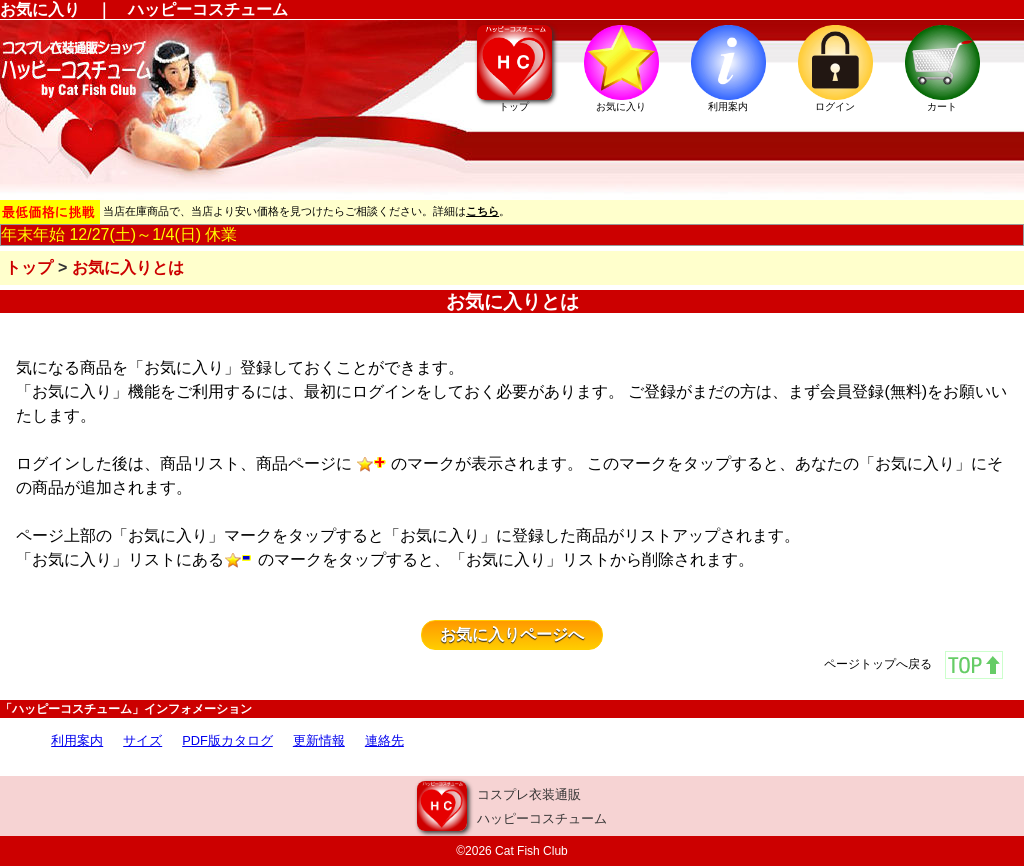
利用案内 (77, 740)
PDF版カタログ (227, 740)
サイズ (142, 740)
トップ (29, 267)
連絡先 (384, 740)
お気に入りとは (128, 267)
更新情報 (319, 740)
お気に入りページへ (512, 634)
